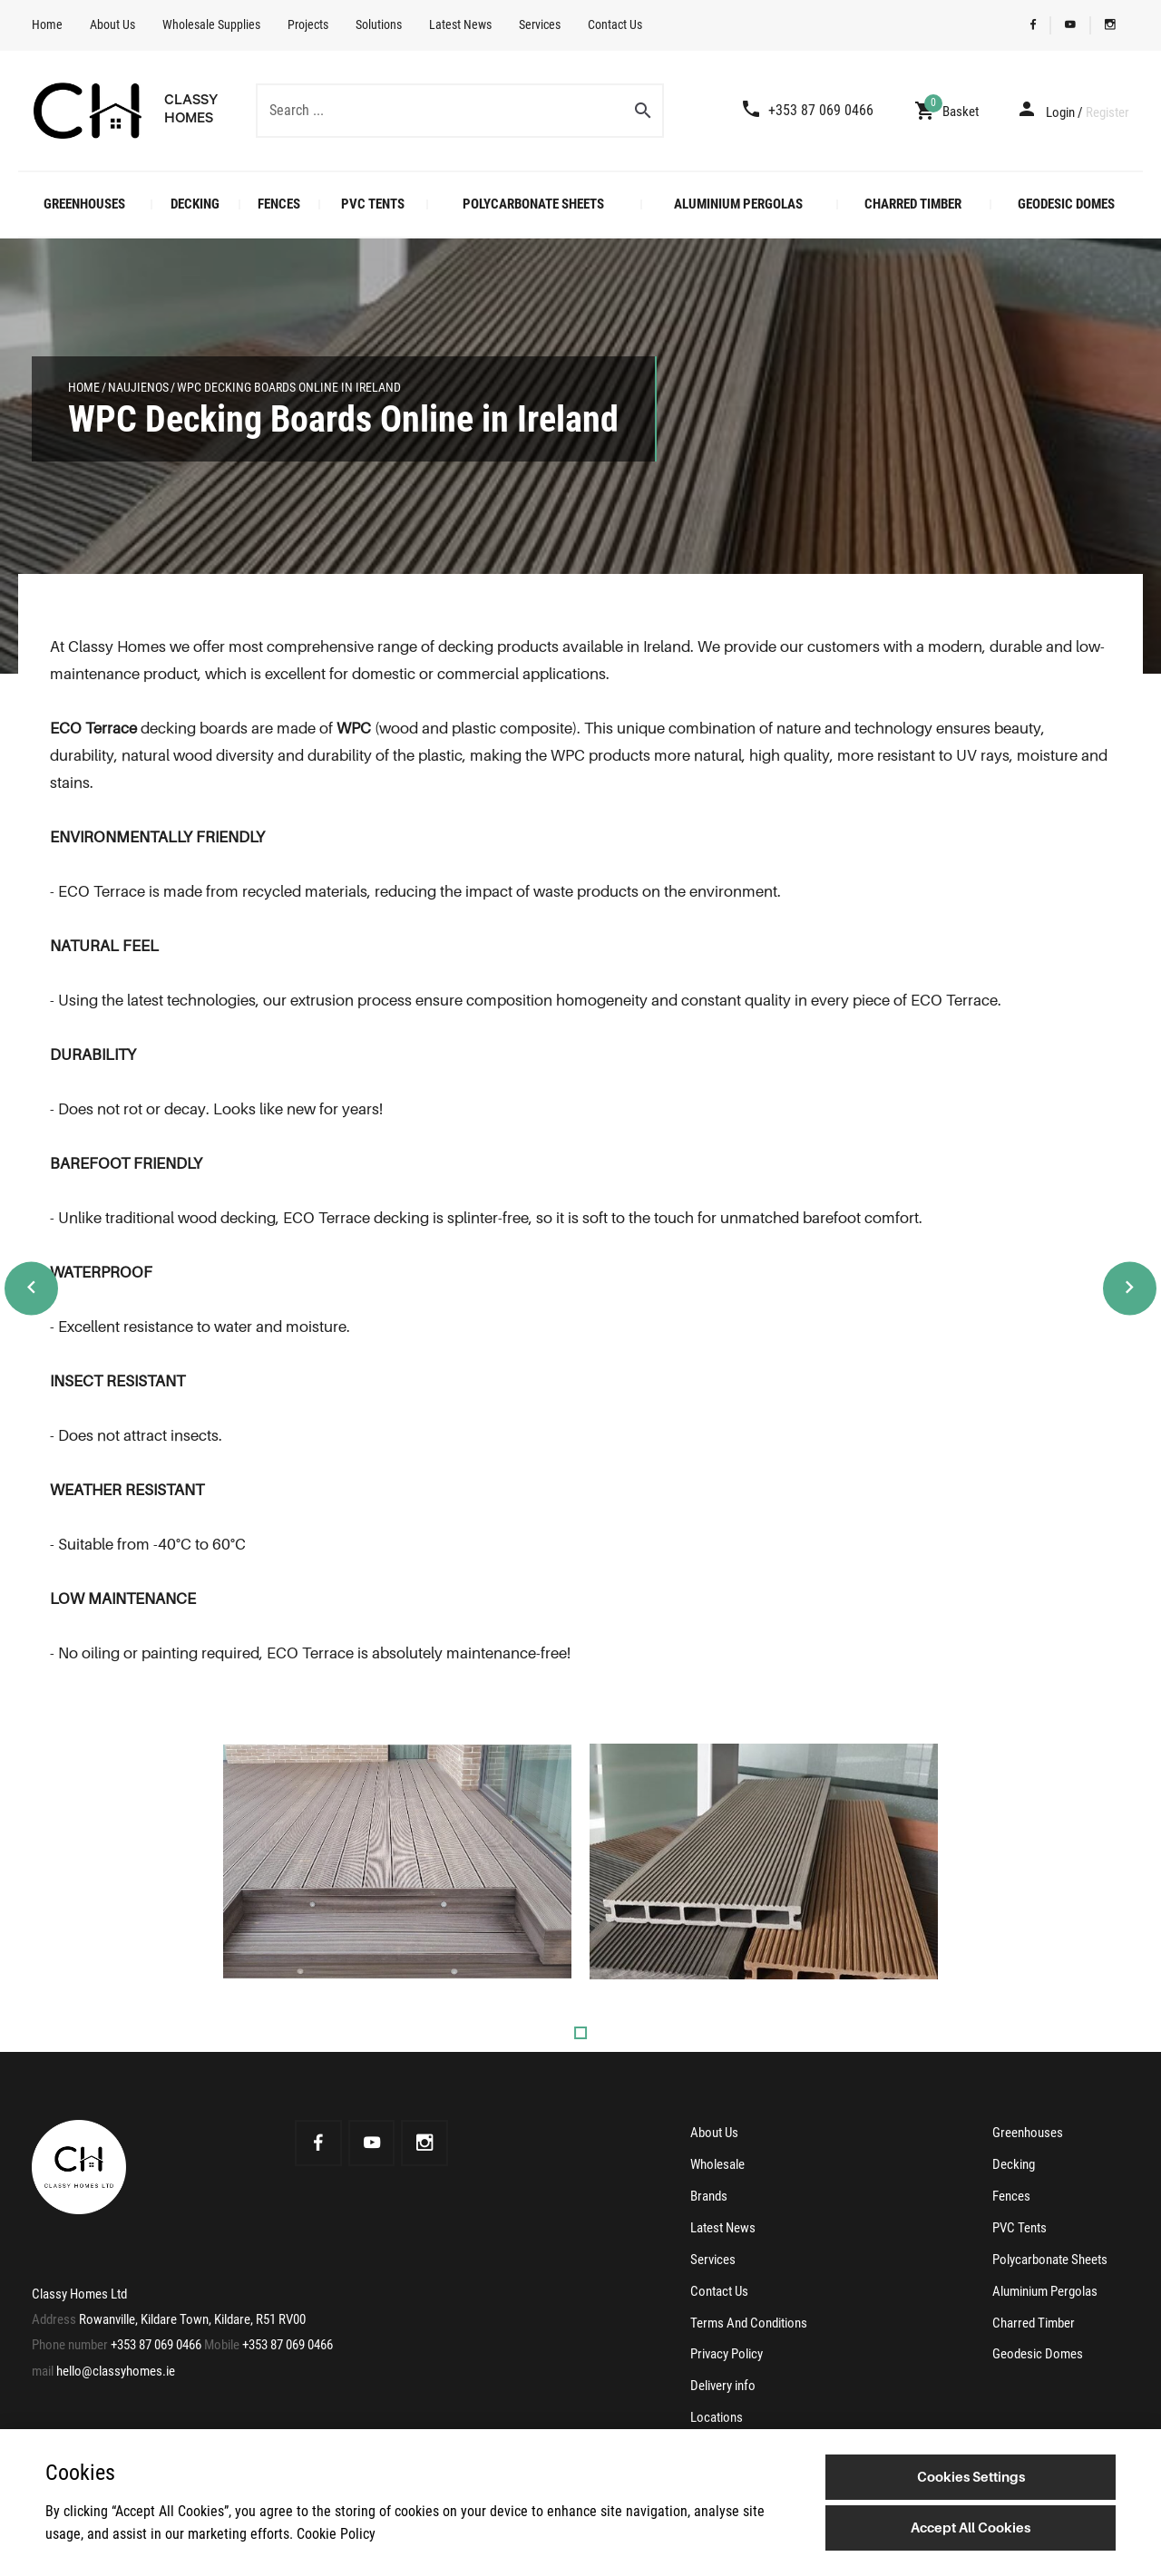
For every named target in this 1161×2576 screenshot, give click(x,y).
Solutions (379, 24)
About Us (112, 24)
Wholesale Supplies (211, 24)
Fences (279, 204)
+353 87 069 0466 (156, 2346)
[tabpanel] (397, 1861)
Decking (195, 204)
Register (1107, 112)
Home (47, 24)
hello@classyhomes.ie (115, 2371)
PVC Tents (373, 204)
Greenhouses (84, 204)
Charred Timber (912, 204)
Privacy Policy (726, 2348)
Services (540, 24)
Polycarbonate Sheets (533, 204)
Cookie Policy (336, 2533)
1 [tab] (580, 2033)
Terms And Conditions (748, 2317)
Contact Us (615, 24)
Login (1060, 112)
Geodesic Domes (1066, 204)
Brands (708, 2194)
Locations (716, 2410)
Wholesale (717, 2163)
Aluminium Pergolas (738, 204)
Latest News (460, 24)
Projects (308, 24)
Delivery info (723, 2379)
